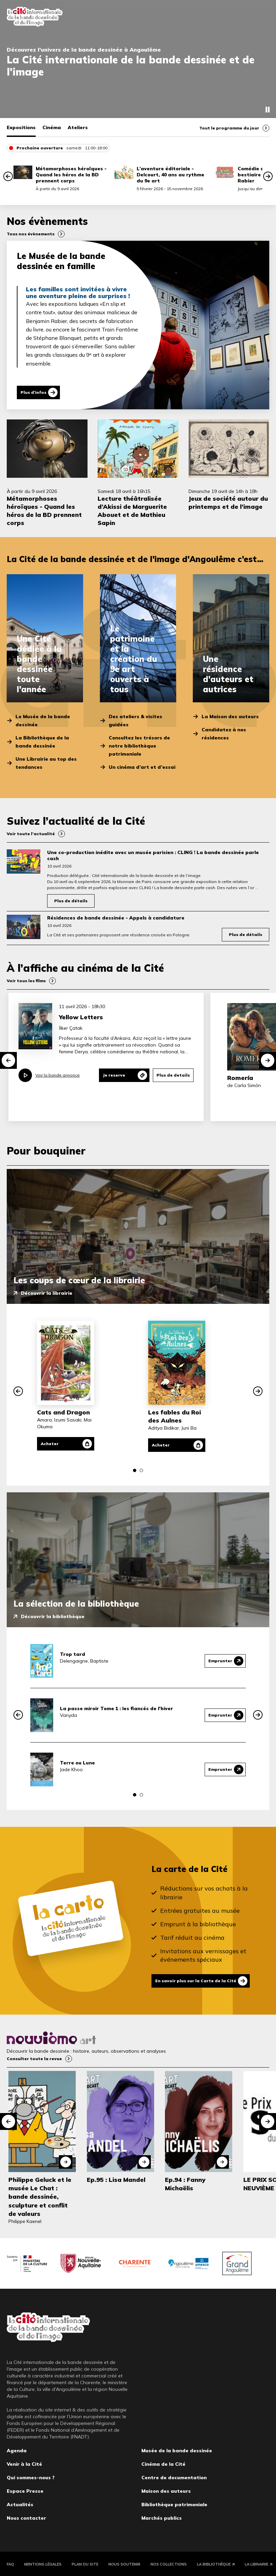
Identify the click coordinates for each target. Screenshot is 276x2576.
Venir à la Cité (24, 2463)
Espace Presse (25, 2490)
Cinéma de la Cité (163, 2463)
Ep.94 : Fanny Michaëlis (185, 2183)
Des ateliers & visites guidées (135, 720)
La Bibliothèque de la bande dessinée (42, 742)
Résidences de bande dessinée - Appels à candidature (115, 918)
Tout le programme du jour (229, 127)
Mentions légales (43, 2563)
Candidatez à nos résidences (224, 734)
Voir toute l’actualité (31, 833)
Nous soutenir (124, 2563)
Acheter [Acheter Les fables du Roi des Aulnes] (161, 1444)
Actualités (20, 2503)
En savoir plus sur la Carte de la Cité (195, 1980)
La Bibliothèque (214, 2563)
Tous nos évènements (31, 233)
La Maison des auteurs (230, 716)
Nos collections (168, 2563)
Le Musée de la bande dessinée (42, 720)
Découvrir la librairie (46, 1293)
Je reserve (114, 1075)
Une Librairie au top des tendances (46, 763)
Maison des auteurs (166, 2490)
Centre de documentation (174, 2476)
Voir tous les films (26, 980)
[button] (8, 176)
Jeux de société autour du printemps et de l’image (228, 502)
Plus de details (173, 1075)
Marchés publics (161, 2517)
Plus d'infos (33, 392)
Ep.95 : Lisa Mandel (116, 2179)
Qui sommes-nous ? (31, 2476)
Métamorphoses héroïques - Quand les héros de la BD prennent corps (71, 175)
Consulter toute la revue (34, 2057)
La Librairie (256, 2563)
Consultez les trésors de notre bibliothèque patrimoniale (139, 746)
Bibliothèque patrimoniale (174, 2503)
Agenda (17, 2450)
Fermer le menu (262, 17)
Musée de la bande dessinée (176, 2450)
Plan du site (85, 2563)
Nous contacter (26, 2517)
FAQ (10, 2563)
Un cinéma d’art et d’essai (142, 767)
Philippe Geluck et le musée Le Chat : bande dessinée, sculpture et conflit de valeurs (39, 2196)
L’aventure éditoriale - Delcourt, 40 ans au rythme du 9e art (170, 175)
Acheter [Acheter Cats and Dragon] (50, 1443)
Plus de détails (71, 900)
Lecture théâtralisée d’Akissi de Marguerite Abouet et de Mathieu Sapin (132, 511)
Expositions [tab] (21, 127)
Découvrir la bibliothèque (52, 1616)
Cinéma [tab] (51, 127)
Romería (240, 1078)
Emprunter (220, 1660)
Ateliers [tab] (78, 127)
